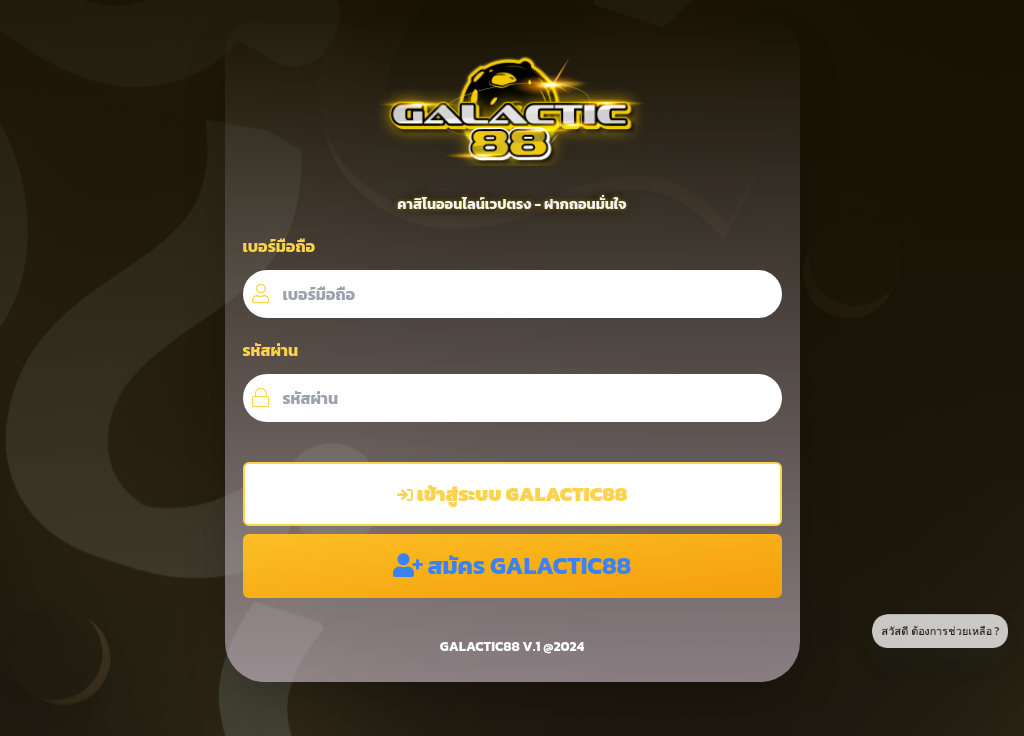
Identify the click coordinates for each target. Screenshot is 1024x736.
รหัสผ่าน (271, 350)
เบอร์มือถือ (279, 246)
